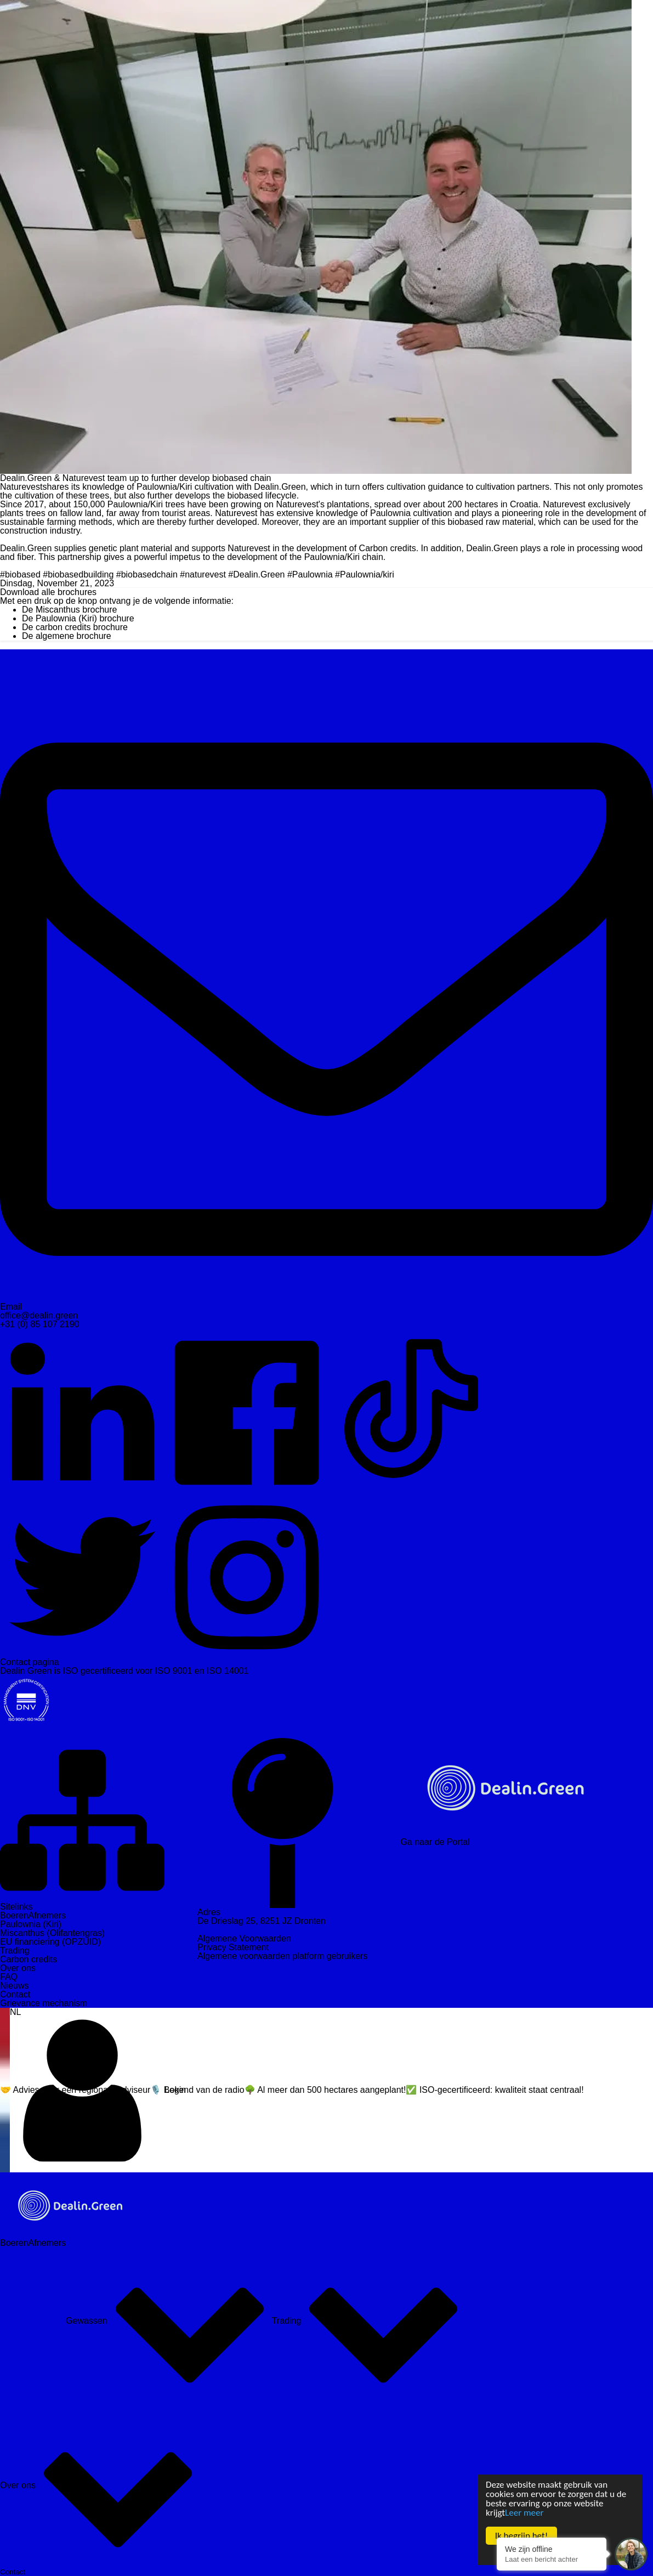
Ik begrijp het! (521, 2535)
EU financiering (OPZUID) (50, 1941)
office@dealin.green (39, 1315)
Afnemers (47, 1915)
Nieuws (14, 1985)
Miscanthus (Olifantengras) (52, 1933)
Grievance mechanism (43, 2003)
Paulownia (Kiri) (30, 1924)
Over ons (18, 1968)
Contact (15, 1994)
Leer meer (524, 2512)
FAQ (9, 1976)
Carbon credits (28, 1959)
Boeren (14, 1915)
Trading (15, 1950)
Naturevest (21, 486)
